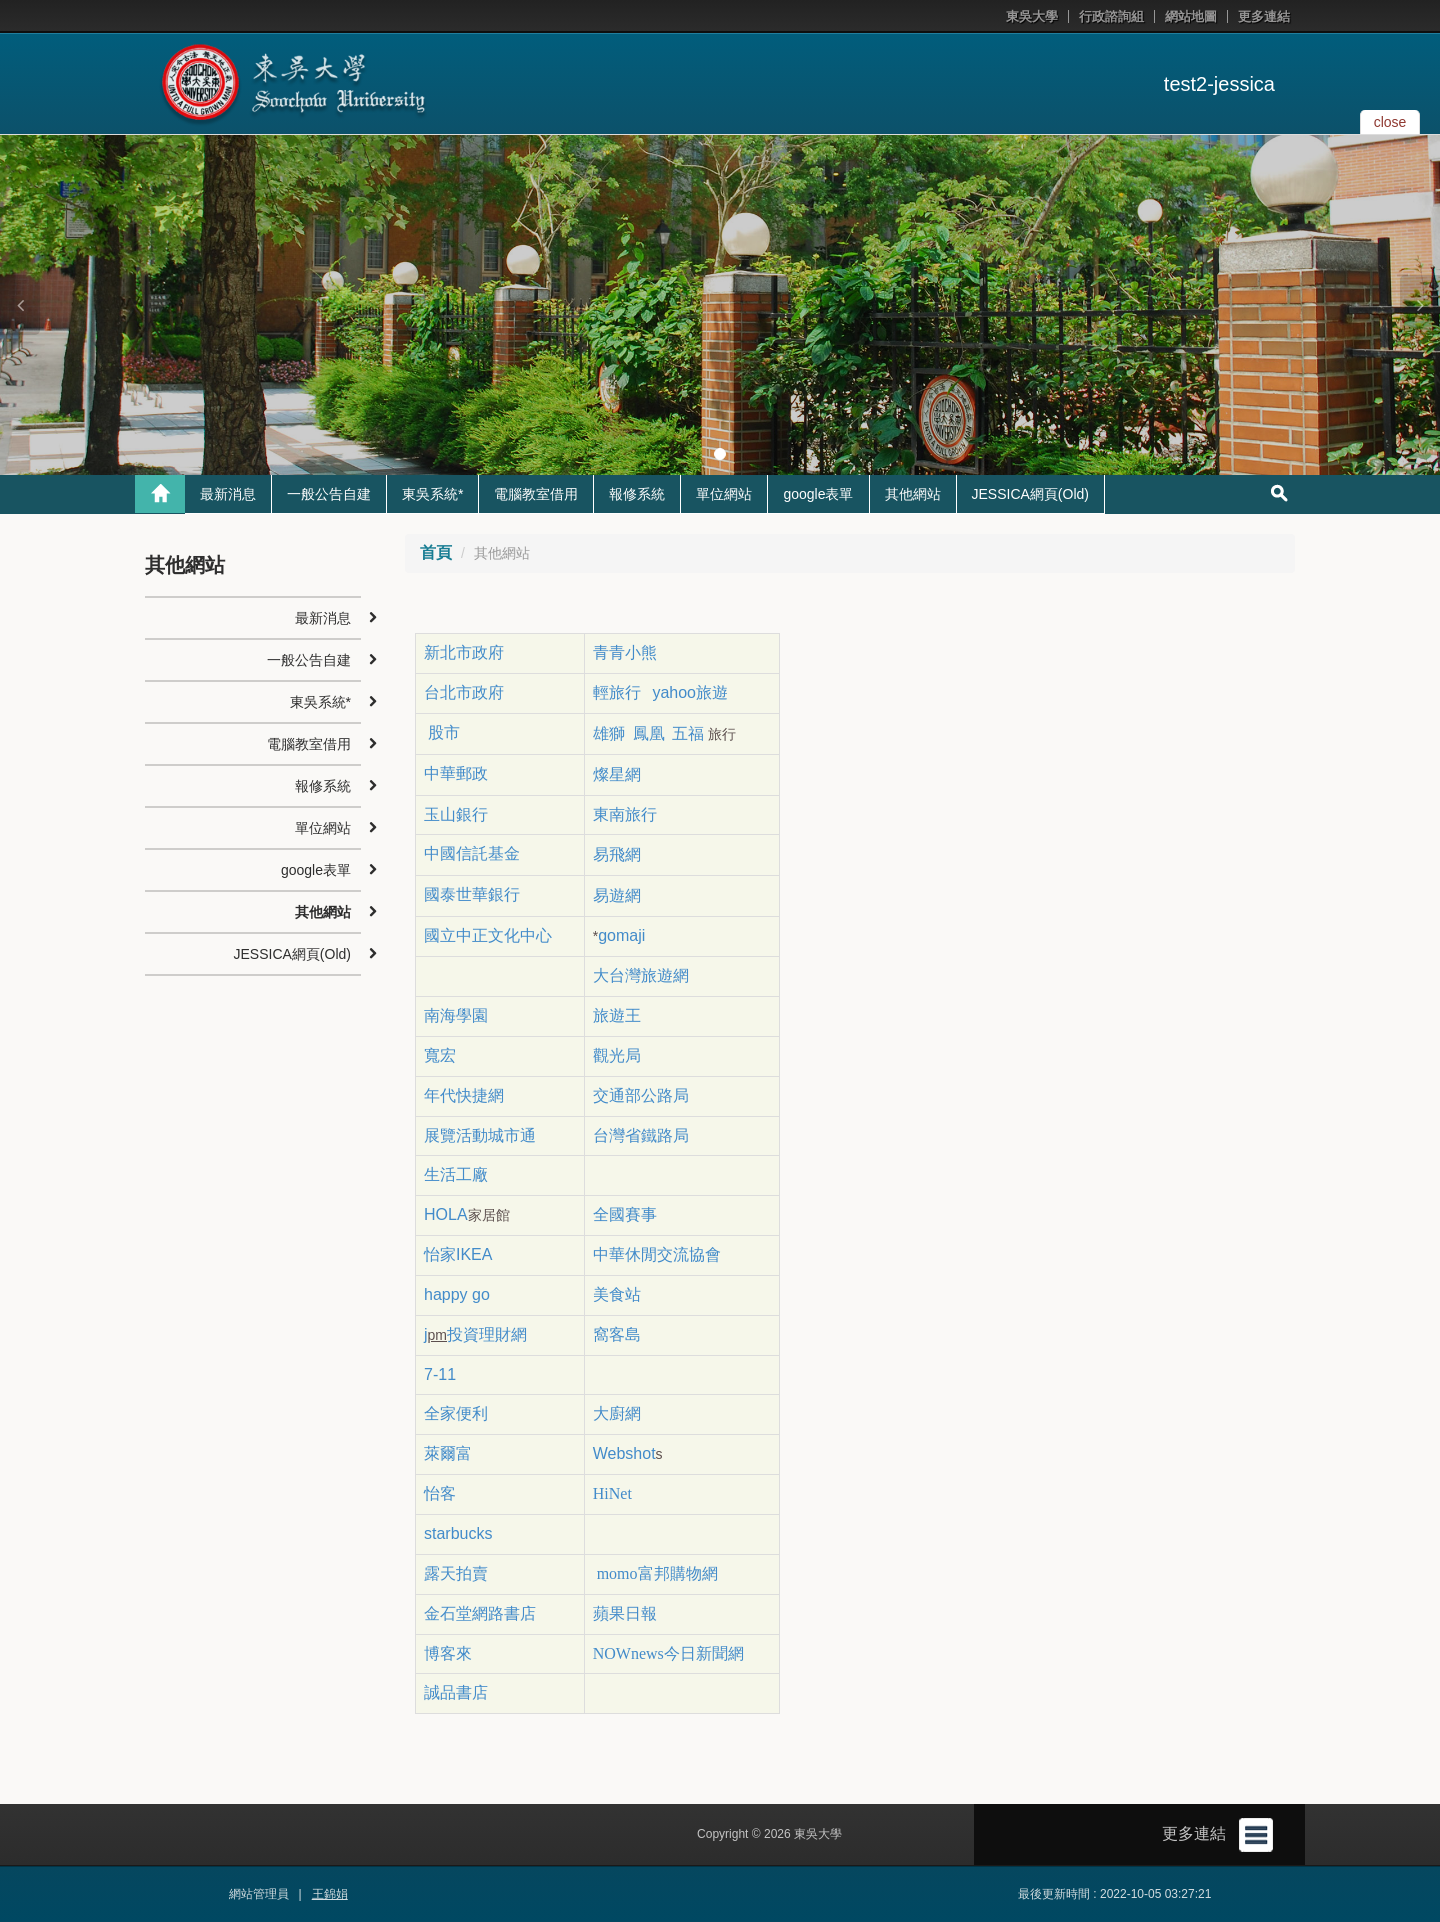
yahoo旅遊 (690, 692)
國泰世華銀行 (472, 894)
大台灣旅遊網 (641, 975)
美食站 (617, 1294)
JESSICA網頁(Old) (1030, 494)
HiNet (612, 1493)
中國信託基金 (474, 853)
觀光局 (617, 1055)
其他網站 (913, 494)
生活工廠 (456, 1174)
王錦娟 (330, 1894)
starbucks (458, 1533)
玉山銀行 (456, 814)
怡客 (440, 1493)
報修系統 (637, 494)
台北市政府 (464, 692)
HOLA (446, 1214)
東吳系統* (432, 494)
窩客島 (617, 1334)
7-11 (440, 1374)
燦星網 (617, 774)
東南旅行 (625, 814)
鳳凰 (649, 733)
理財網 (503, 1334)
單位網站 (724, 494)
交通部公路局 (641, 1095)
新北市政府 (464, 652)
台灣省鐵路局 (641, 1135)
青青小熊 (627, 652)
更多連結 (1264, 16)
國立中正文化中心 (488, 935)
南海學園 (456, 1015)
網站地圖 (1191, 16)
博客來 (448, 1653)
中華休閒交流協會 (657, 1254)
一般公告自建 (329, 494)
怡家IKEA (458, 1254)
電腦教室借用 (536, 494)
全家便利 (456, 1413)
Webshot (624, 1453)
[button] (20, 305)
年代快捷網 (464, 1095)
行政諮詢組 (1111, 16)
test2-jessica (1219, 84)
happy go (457, 1294)
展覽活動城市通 (480, 1135)
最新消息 (228, 494)
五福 (688, 733)
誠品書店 (456, 1692)
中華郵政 (456, 773)
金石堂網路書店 (480, 1613)
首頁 (436, 552)
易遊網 (617, 895)
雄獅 (609, 733)
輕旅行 (617, 692)
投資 (463, 1334)
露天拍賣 (456, 1573)
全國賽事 (625, 1214)
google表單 (818, 494)
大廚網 (617, 1413)
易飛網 (617, 854)
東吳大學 (1032, 16)
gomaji (621, 935)
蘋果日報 (625, 1613)
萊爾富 (448, 1453)
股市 (442, 732)
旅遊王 (617, 1015)
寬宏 (440, 1055)
